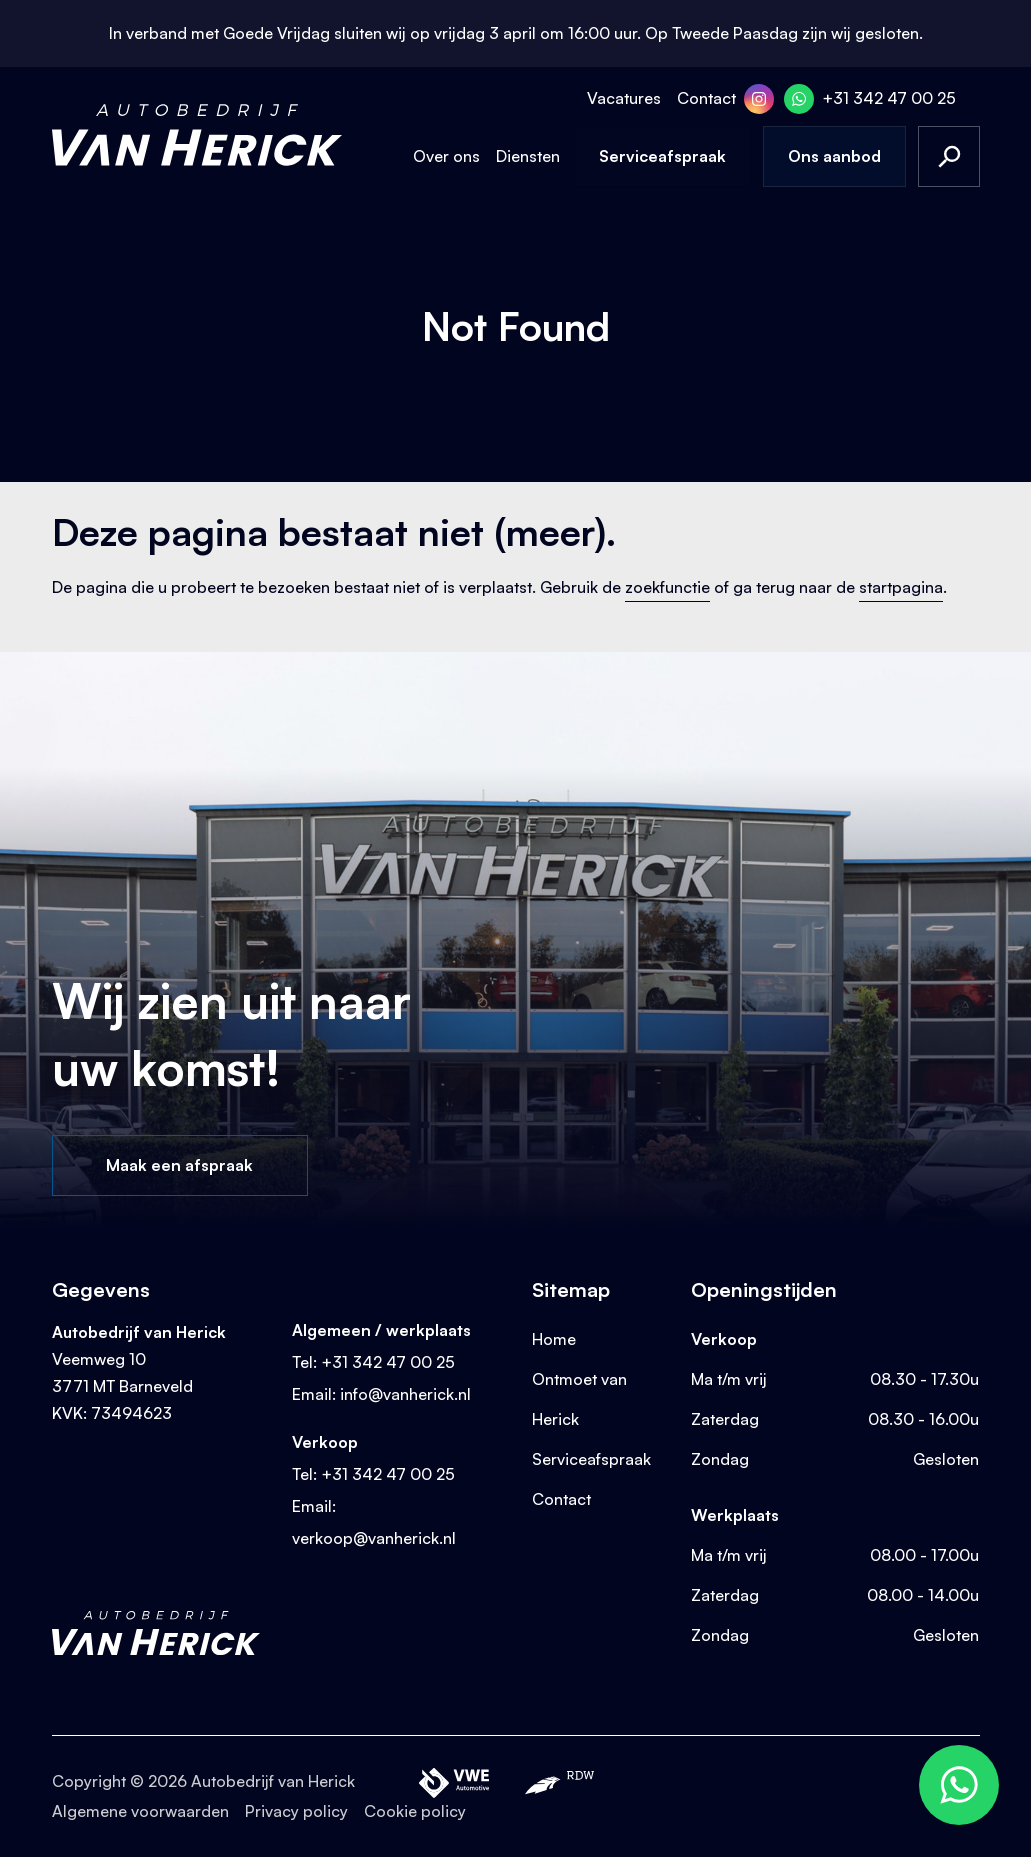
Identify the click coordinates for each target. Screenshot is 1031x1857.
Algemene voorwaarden (140, 1811)
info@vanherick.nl (405, 1394)
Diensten (528, 156)
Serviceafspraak (662, 156)
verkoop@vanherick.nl (374, 1538)
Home (554, 1339)
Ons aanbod (834, 156)
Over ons (446, 156)
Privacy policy (296, 1811)
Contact (706, 98)
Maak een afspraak (179, 1165)
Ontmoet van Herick (579, 1399)
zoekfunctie (667, 587)
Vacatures (624, 98)
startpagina (901, 587)
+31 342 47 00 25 (889, 98)
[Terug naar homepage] (197, 135)
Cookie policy (415, 1811)
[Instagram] (759, 99)
